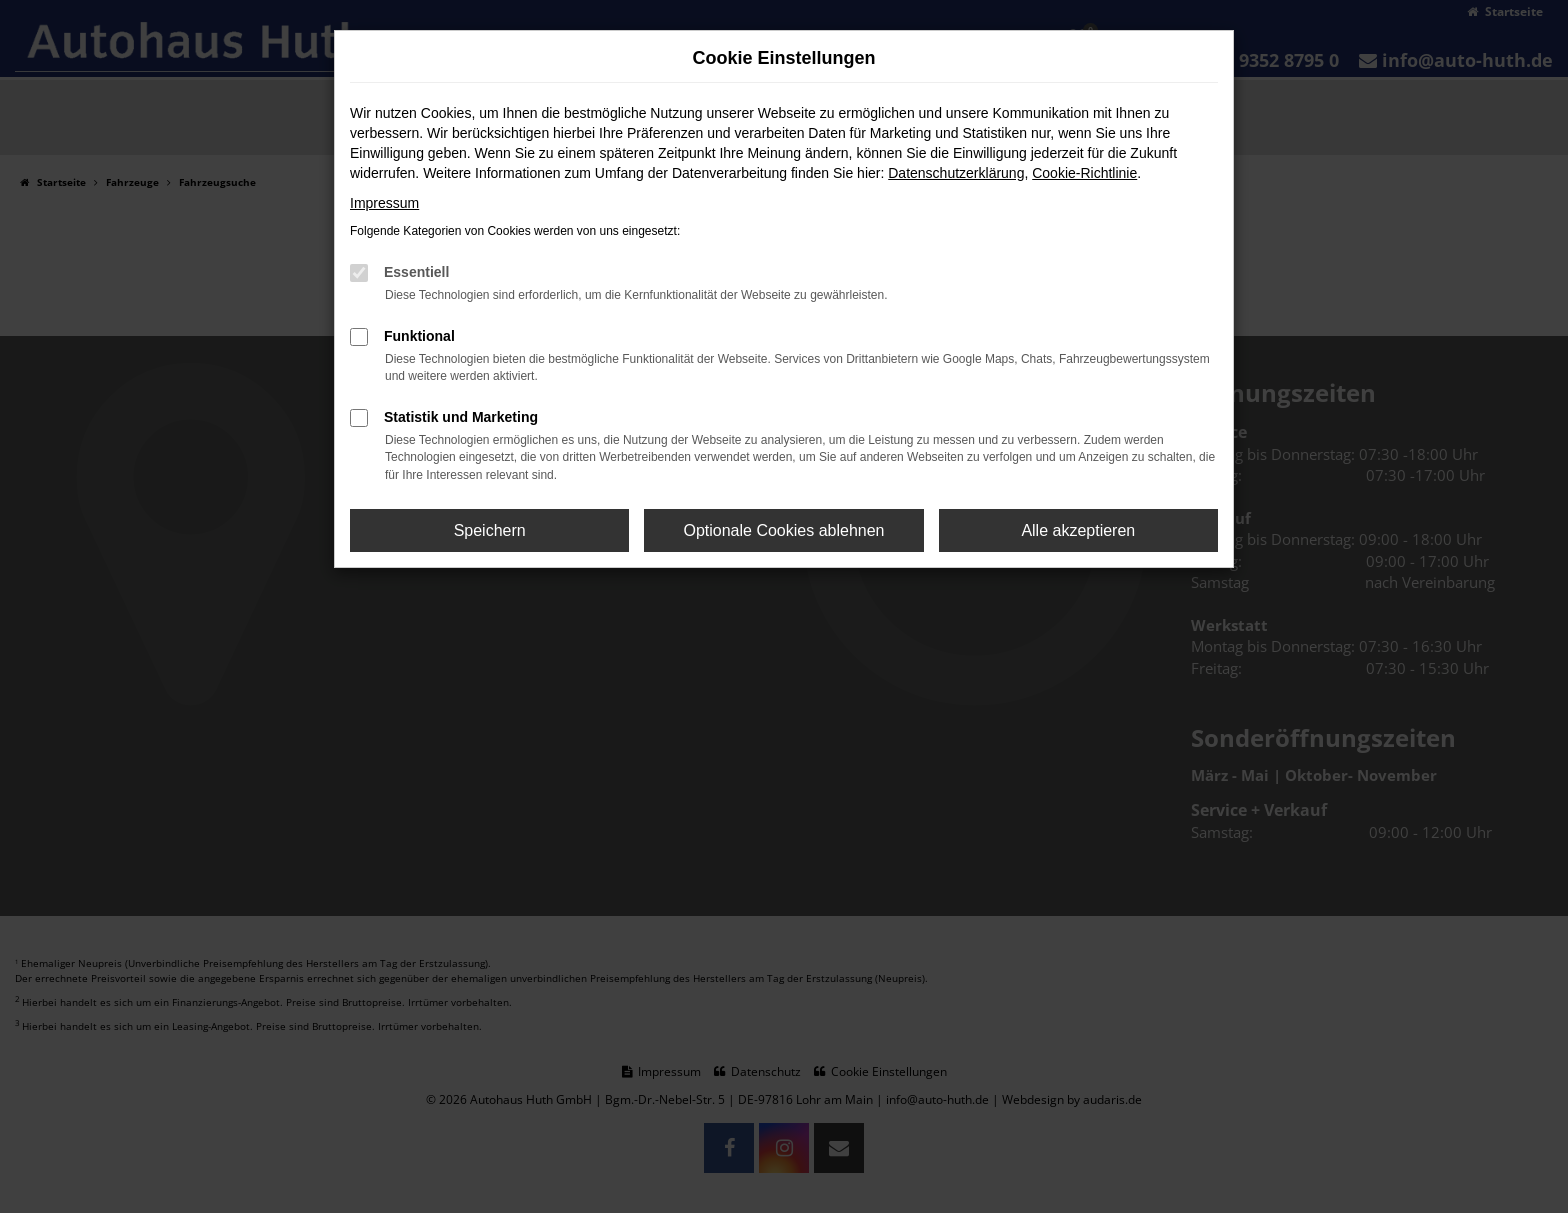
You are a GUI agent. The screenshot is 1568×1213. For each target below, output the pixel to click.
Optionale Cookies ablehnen (783, 530)
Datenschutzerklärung (956, 173)
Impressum (384, 203)
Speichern (490, 530)
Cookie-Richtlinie (1084, 173)
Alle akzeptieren (1078, 530)
